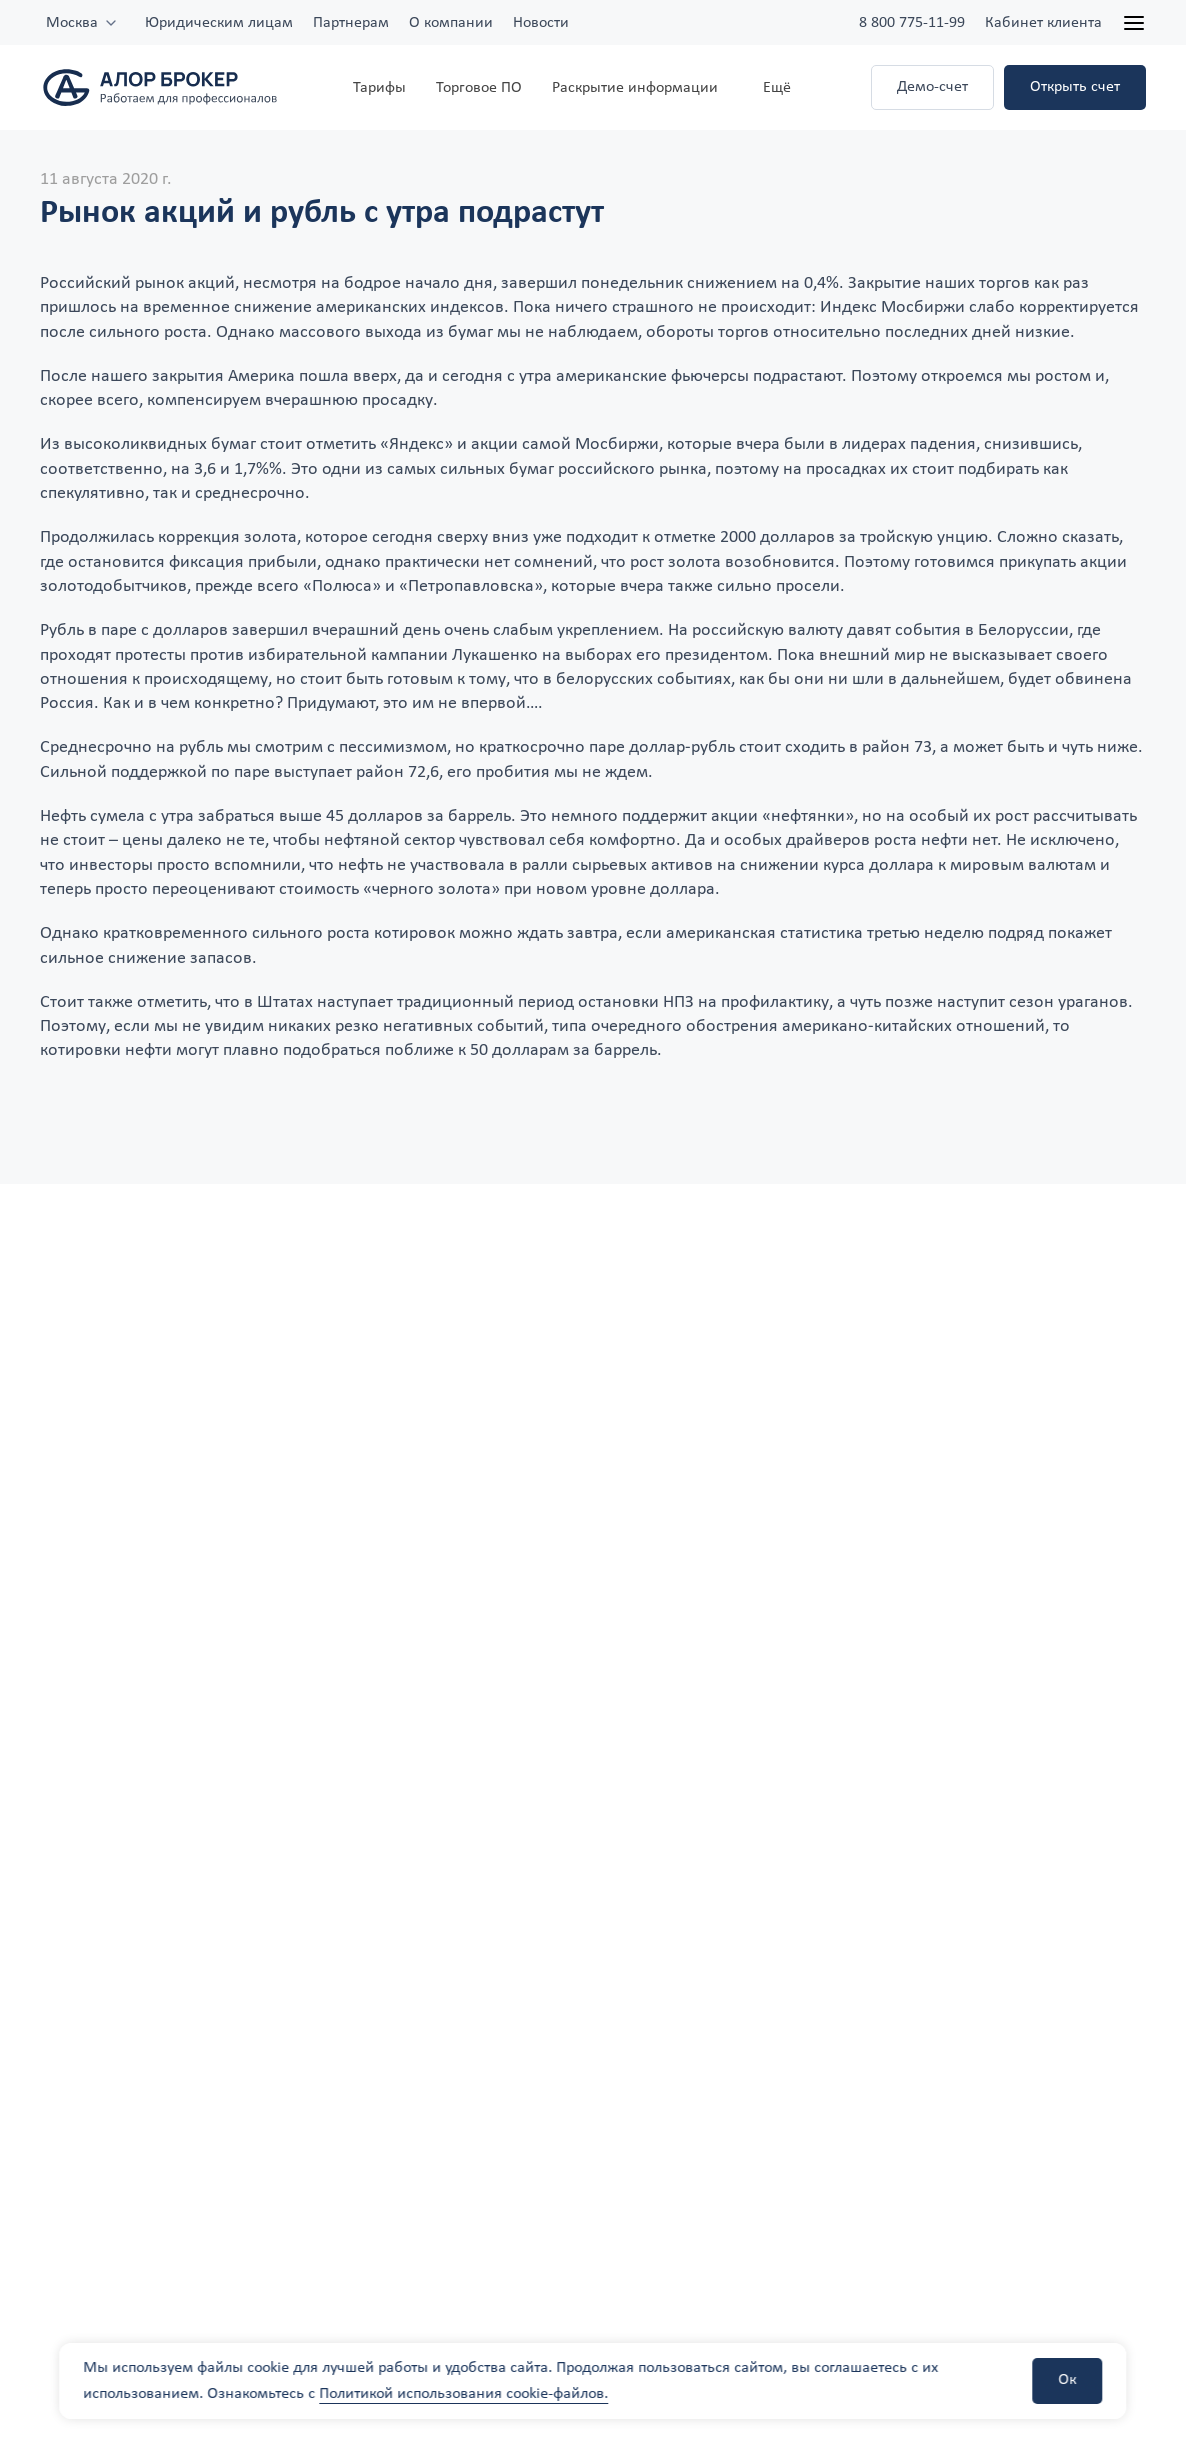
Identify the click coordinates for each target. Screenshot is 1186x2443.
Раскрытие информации (635, 88)
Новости (541, 23)
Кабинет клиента (1043, 23)
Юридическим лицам (219, 23)
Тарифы (379, 88)
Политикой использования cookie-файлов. (463, 2394)
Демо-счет (932, 87)
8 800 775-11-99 (912, 23)
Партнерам (351, 23)
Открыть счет (1075, 87)
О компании (451, 23)
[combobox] (82, 23)
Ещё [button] (777, 88)
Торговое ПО (479, 88)
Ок (1068, 2380)
